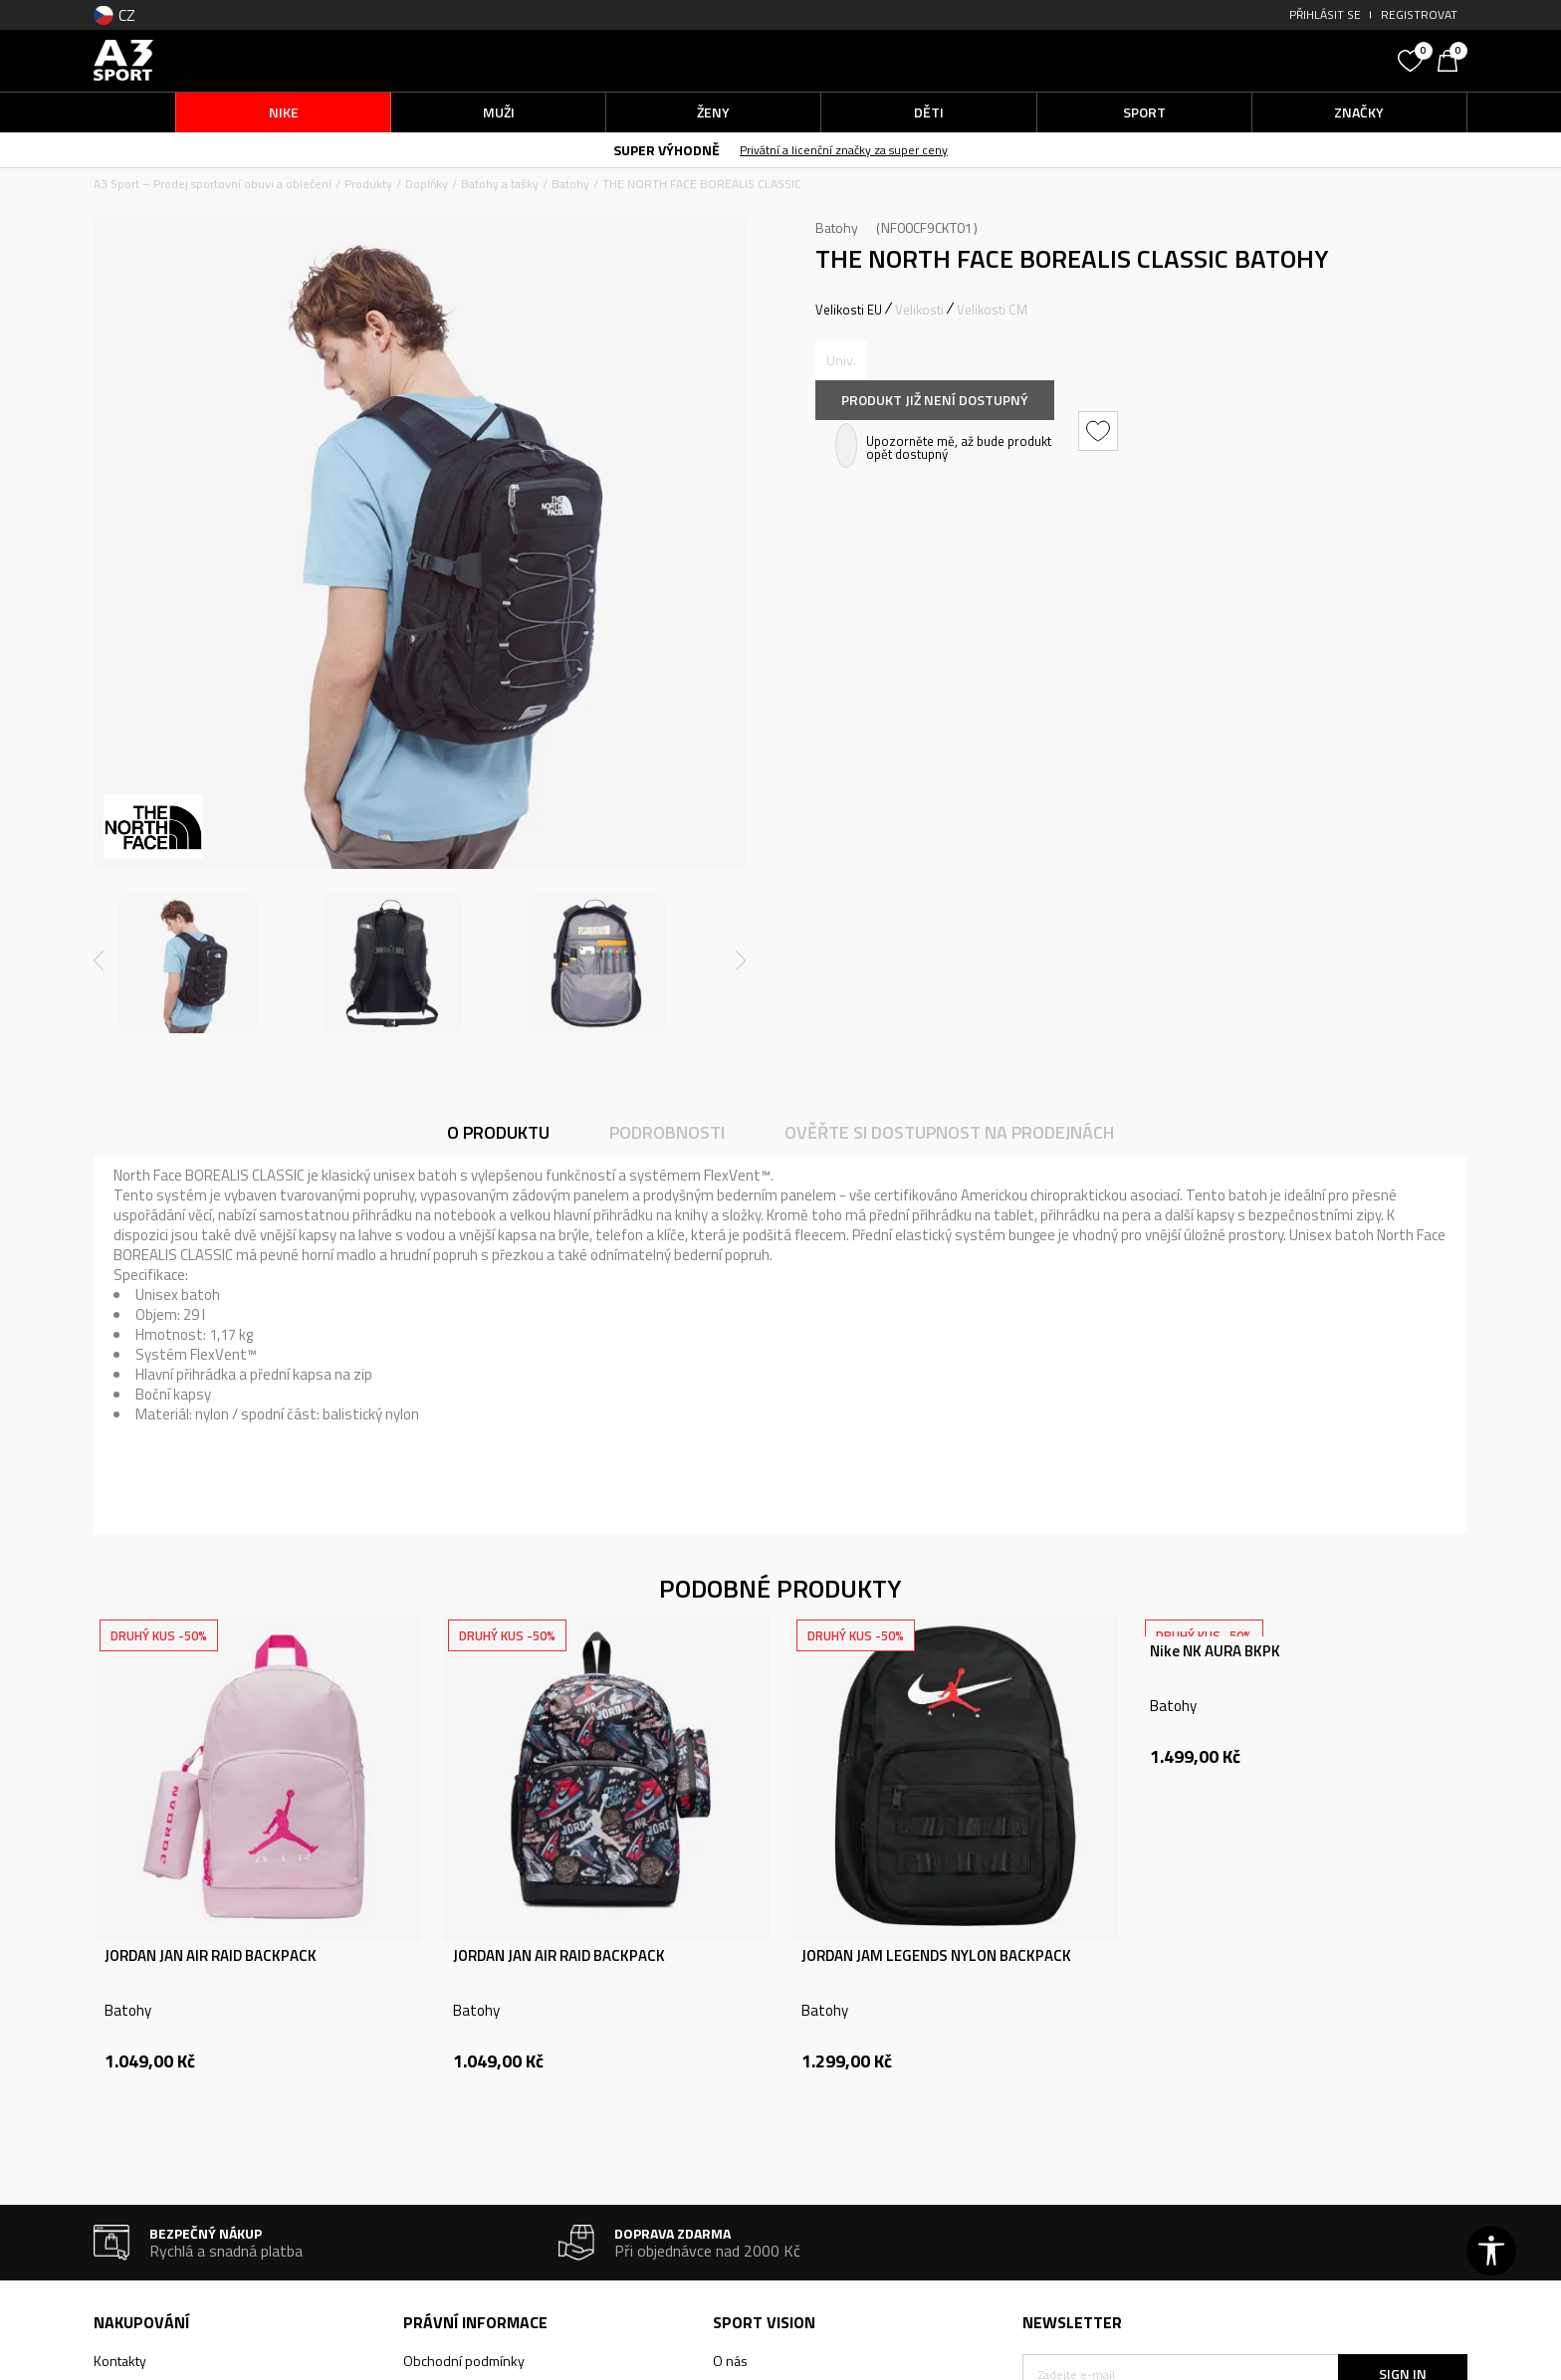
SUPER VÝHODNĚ (666, 149)
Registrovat (1419, 14)
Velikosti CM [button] (992, 310)
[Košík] (1452, 59)
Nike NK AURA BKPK (1215, 1651)
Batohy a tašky (500, 183)
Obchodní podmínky (464, 2360)
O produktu (498, 1132)
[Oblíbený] (1413, 59)
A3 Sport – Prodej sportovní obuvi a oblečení (213, 183)
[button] (1238, 60)
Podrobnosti (667, 1132)
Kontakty (120, 2360)
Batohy (570, 183)
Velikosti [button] (919, 310)
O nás (730, 2360)
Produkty (368, 183)
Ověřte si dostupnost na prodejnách (949, 1132)
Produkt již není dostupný (934, 399)
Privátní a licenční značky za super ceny (844, 149)
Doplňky (426, 183)
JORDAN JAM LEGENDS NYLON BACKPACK (936, 1956)
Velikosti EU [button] (848, 310)
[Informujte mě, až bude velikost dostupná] (841, 360)
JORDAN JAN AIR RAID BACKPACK (211, 1956)
